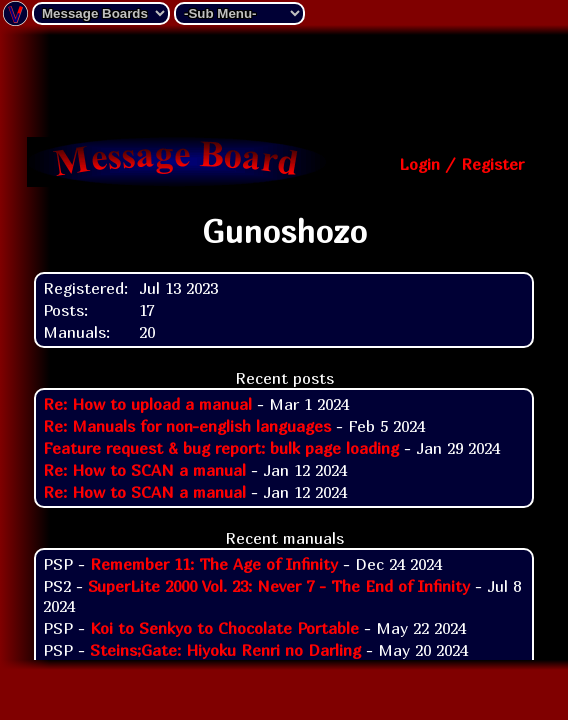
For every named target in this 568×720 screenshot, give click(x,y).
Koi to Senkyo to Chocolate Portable (224, 628)
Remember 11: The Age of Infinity (214, 564)
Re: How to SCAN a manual (144, 470)
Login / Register (461, 164)
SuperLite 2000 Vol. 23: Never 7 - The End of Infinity (279, 586)
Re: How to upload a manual (147, 404)
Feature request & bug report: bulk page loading (221, 448)
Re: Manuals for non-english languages (187, 426)
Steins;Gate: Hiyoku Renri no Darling (225, 650)
